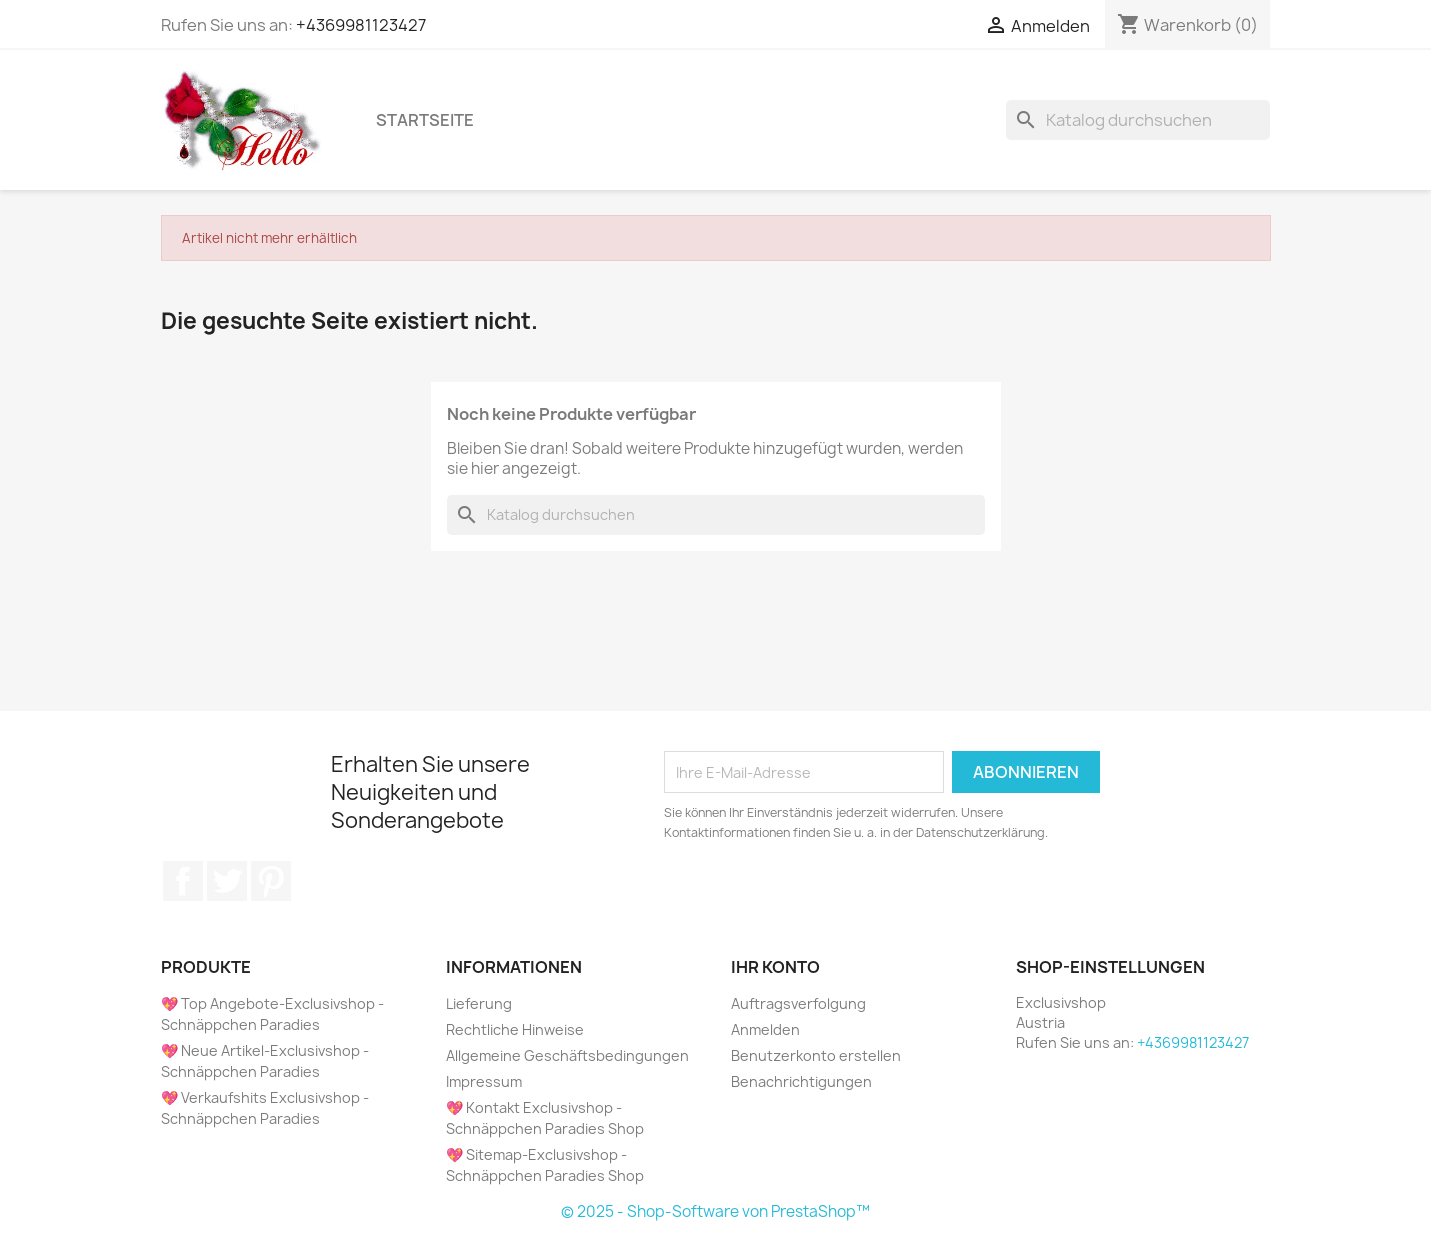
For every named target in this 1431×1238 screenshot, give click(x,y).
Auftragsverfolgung (798, 1003)
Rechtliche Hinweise (515, 1029)
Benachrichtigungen (801, 1081)
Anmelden (765, 1029)
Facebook (183, 881)
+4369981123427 (361, 25)
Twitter (227, 881)
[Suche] (1138, 120)
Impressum (484, 1081)
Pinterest (271, 881)
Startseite (425, 120)
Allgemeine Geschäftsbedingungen (567, 1055)
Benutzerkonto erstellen (816, 1055)
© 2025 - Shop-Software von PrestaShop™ (715, 1211)
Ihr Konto (775, 967)
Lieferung (479, 1003)
